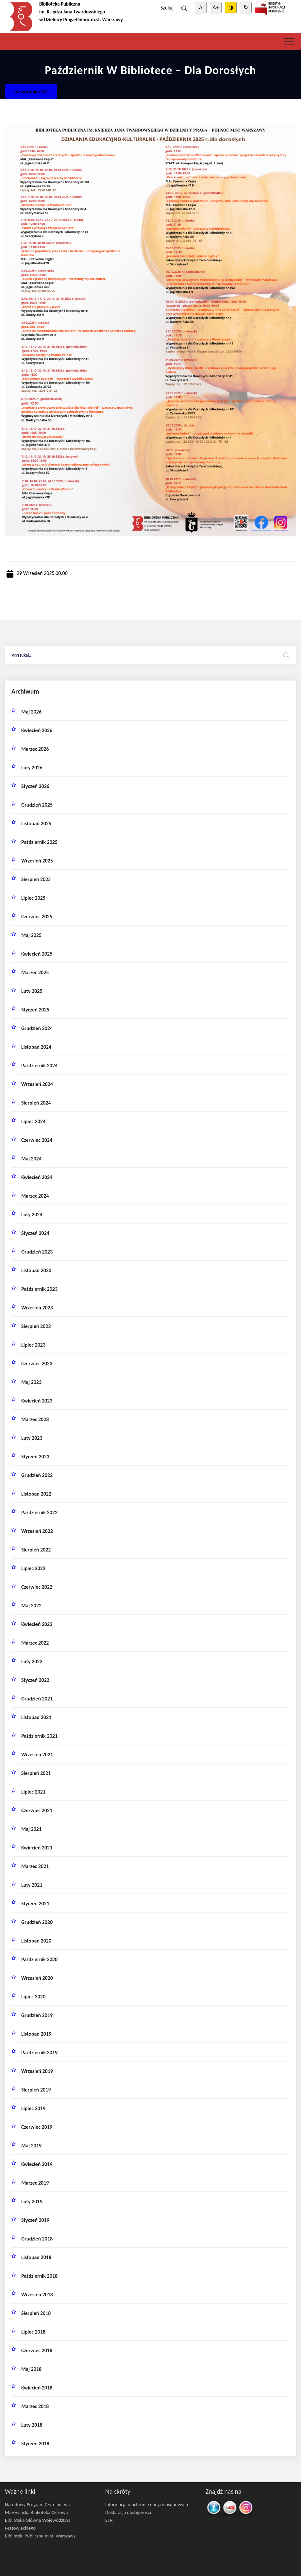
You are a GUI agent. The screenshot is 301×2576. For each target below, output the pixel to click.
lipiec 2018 (33, 2332)
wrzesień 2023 (37, 1307)
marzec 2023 (35, 1419)
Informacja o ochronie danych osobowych (146, 2504)
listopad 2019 (36, 2034)
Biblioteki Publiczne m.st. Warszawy (40, 2536)
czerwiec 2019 (36, 2127)
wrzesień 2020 (37, 1978)
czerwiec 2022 (36, 1587)
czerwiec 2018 (36, 2350)
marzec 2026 (35, 749)
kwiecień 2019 (36, 2164)
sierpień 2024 (36, 1103)
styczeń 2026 (35, 786)
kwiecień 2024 (36, 1177)
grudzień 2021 (37, 1699)
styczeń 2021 (35, 1903)
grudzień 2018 (37, 2239)
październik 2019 (39, 2052)
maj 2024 (31, 1159)
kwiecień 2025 (36, 954)
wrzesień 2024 (37, 1084)
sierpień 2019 (36, 2090)
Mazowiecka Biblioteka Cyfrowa (36, 2512)
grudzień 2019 (37, 2015)
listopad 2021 (36, 1717)
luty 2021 (31, 1885)
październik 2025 (39, 842)
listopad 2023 (36, 1270)
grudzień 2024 (37, 1028)
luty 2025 (31, 991)
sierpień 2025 (36, 879)
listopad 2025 (36, 823)
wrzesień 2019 (37, 2071)
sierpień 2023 (36, 1326)
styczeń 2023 (35, 1456)
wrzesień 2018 (37, 2294)
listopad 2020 (36, 1941)
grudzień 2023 (37, 1252)
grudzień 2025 (37, 805)
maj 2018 (31, 2369)
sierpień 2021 (36, 1773)
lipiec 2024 (33, 1121)
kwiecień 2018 (36, 2388)
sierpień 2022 (36, 1550)
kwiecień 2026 (36, 730)
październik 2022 (39, 1512)
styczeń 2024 (35, 1233)
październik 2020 (39, 1959)
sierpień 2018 (36, 2313)
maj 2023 (31, 1382)
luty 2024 (31, 1214)
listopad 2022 (36, 1494)
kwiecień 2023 (36, 1401)
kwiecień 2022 (36, 1624)
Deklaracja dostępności (128, 2512)
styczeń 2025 (35, 1010)
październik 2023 (39, 1289)
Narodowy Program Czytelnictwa (37, 2504)
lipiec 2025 (33, 898)
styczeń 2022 (35, 1680)
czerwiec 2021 (36, 1810)
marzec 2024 (35, 1196)
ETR (109, 2520)
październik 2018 (39, 2276)
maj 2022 (31, 1605)
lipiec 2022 (33, 1568)
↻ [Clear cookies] (245, 7)
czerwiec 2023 (36, 1363)
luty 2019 (31, 2201)
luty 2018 (31, 2425)
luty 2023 (31, 1438)
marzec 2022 (35, 1643)
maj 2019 (31, 2145)
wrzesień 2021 (37, 1754)
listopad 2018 (36, 2257)
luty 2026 (31, 767)
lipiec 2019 (33, 2108)
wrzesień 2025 (37, 861)
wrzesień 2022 (37, 1531)
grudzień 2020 (37, 1922)
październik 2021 (39, 1736)
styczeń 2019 (35, 2220)
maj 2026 (31, 712)
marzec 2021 (35, 1866)
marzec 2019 (35, 2183)
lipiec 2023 (33, 1345)
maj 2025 (31, 935)
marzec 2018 (35, 2406)
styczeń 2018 (35, 2443)
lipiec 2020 (33, 1997)
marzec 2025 (35, 972)
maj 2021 (31, 1829)
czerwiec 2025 (36, 916)
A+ (216, 7)
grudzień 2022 (37, 1475)
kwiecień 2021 (36, 1848)
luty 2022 (31, 1661)
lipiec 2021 (33, 1792)
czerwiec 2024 (36, 1140)
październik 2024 (39, 1065)
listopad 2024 (36, 1047)
